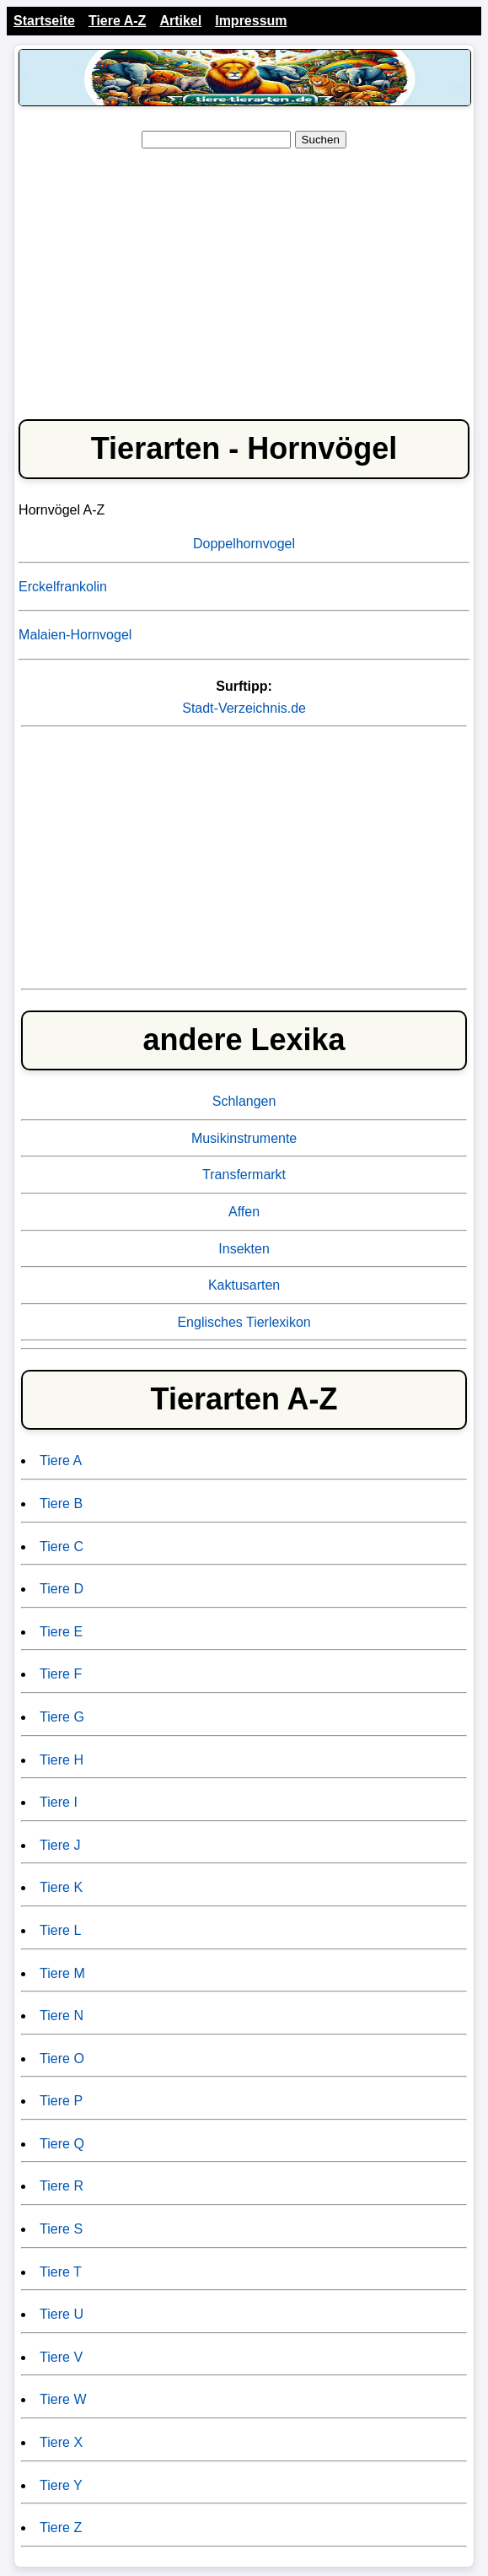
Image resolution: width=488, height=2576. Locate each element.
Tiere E (61, 1632)
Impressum (251, 20)
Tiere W (63, 2399)
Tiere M (62, 1973)
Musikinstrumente (244, 1138)
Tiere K (61, 1887)
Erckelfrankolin (63, 586)
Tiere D (61, 1589)
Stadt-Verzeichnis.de (244, 708)
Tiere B (61, 1503)
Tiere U (61, 2314)
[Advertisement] (244, 281)
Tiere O (62, 2058)
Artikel (180, 20)
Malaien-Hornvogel (75, 635)
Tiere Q (62, 2144)
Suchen (321, 139)
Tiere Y (61, 2485)
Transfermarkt (244, 1174)
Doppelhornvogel (244, 543)
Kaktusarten (244, 1285)
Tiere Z (61, 2527)
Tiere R (61, 2186)
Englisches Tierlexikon (243, 1322)
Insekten (243, 1249)
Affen (244, 1211)
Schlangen (244, 1101)
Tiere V (61, 2357)
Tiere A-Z (117, 20)
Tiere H (61, 1760)
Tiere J (60, 1845)
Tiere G (62, 1717)
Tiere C (61, 1546)
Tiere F (61, 1674)
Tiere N (61, 2015)
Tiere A (61, 1460)
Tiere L (60, 1930)
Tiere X (61, 2442)
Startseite (44, 20)
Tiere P (61, 2101)
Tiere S (61, 2229)
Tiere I (59, 1802)
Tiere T (61, 2272)
